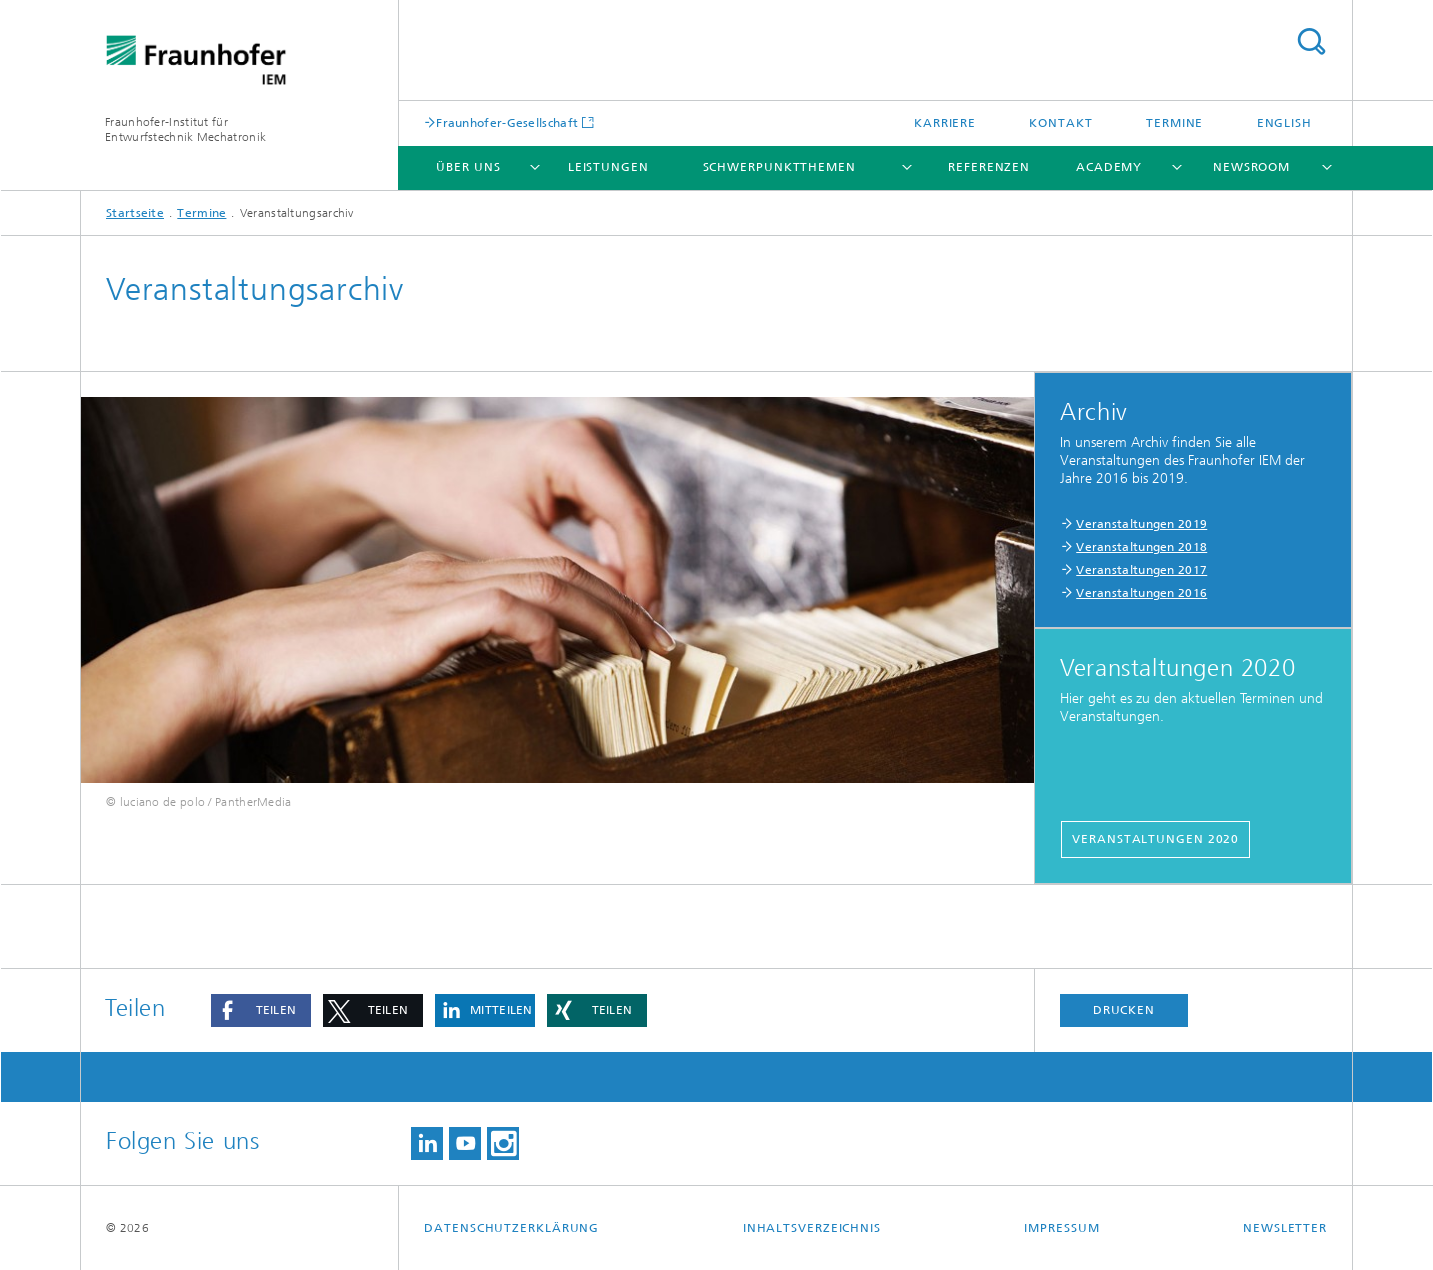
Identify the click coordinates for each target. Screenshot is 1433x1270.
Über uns (468, 167)
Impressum (1061, 1228)
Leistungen (608, 167)
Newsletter (1285, 1228)
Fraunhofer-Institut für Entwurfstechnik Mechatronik (185, 129)
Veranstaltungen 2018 (1141, 547)
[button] (261, 1010)
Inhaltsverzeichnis (812, 1228)
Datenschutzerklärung (511, 1228)
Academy (1109, 167)
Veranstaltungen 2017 (1141, 570)
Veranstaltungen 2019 (1141, 524)
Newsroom (1251, 167)
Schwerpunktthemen (779, 167)
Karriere (945, 123)
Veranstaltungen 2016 (1141, 593)
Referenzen (989, 167)
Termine (1174, 123)
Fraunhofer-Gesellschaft (507, 122)
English (1284, 123)
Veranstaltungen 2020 (1155, 839)
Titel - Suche (1311, 41)
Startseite (135, 213)
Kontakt (1060, 123)
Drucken (1124, 1010)
